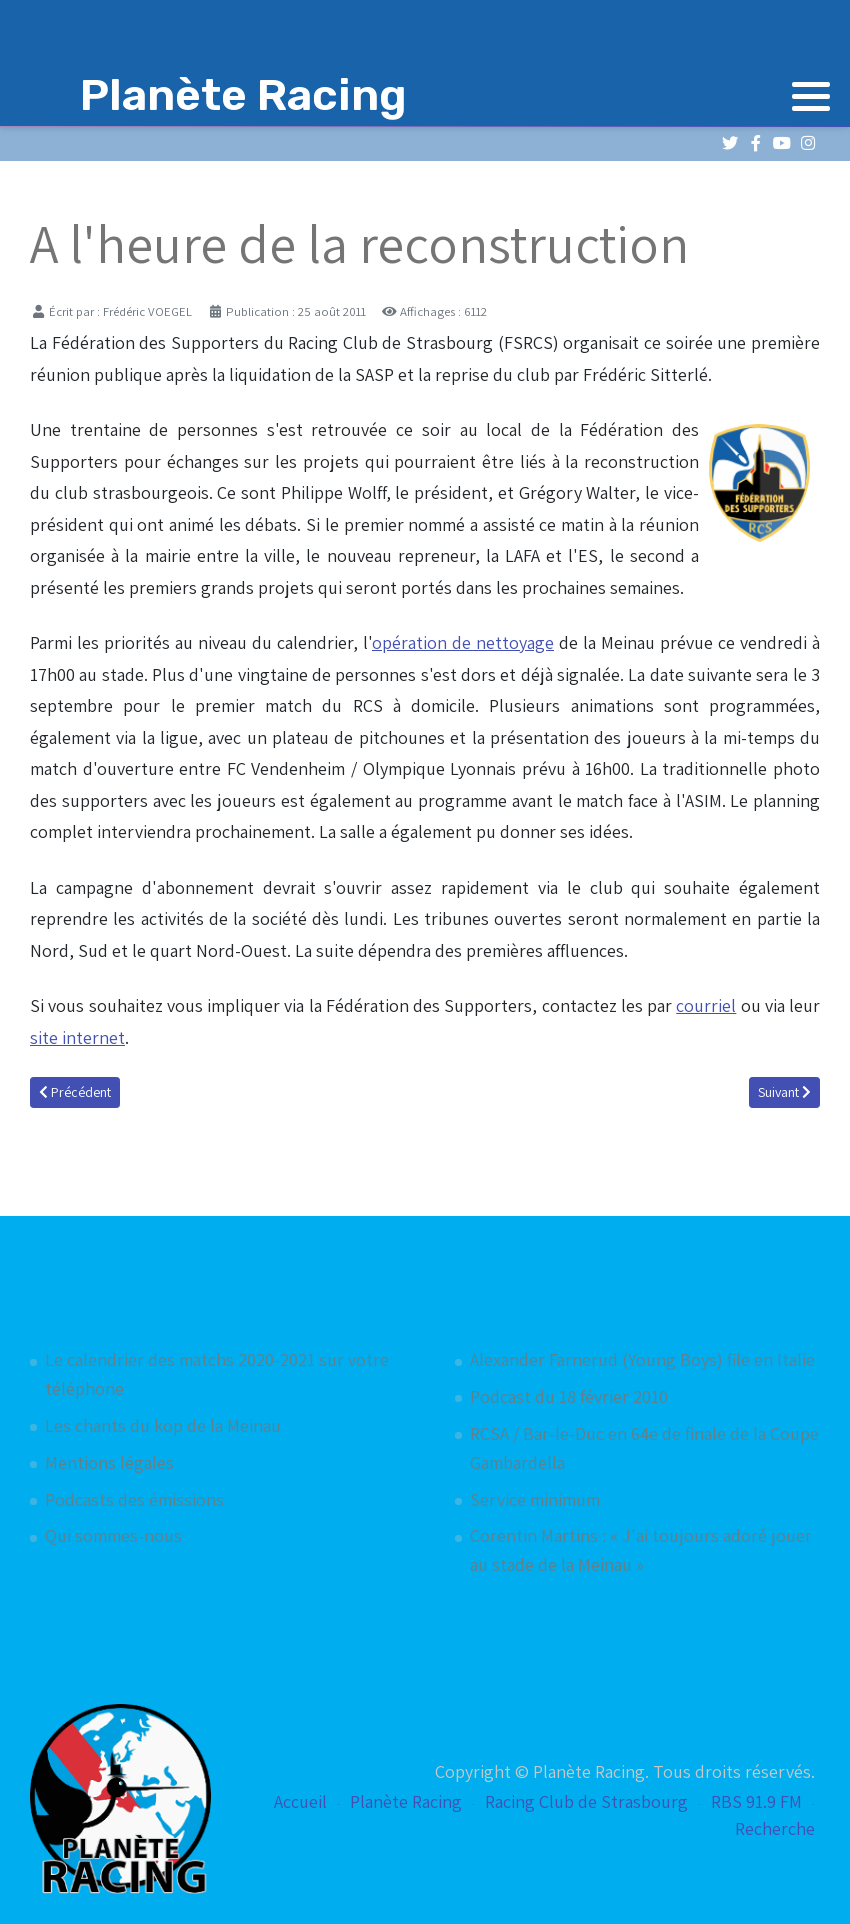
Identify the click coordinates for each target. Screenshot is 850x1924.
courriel (706, 1005)
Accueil (300, 1801)
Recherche (775, 1828)
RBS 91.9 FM (756, 1801)
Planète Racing (406, 1801)
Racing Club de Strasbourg (586, 1801)
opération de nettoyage (463, 642)
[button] (811, 96)
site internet (77, 1037)
